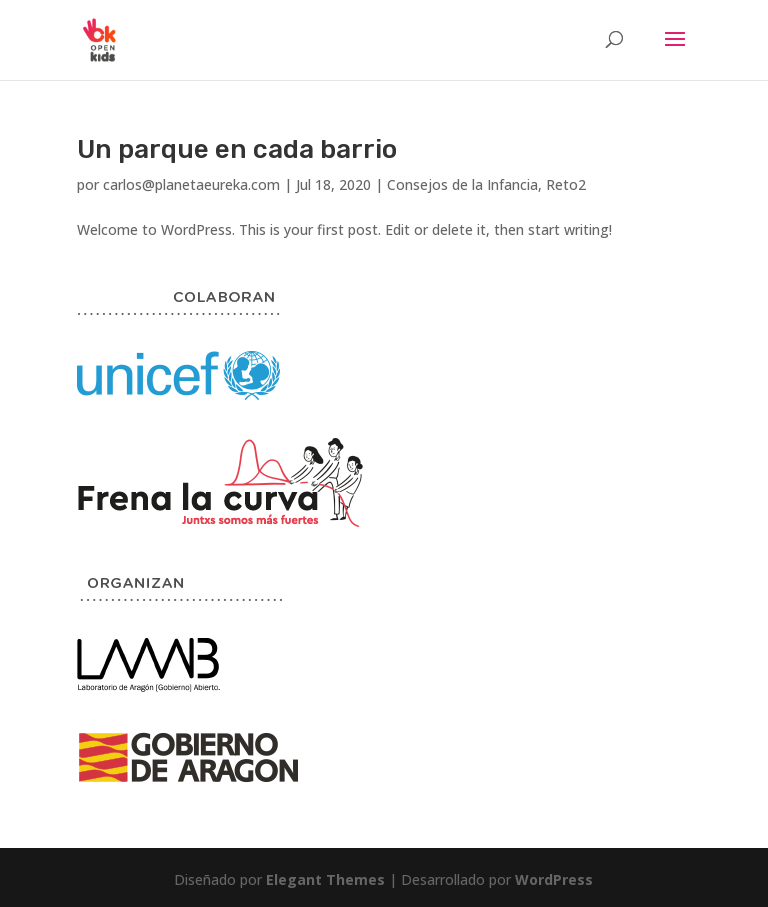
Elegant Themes (325, 879)
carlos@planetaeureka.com (191, 184)
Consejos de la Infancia (462, 184)
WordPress (554, 879)
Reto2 (566, 184)
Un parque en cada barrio (237, 149)
